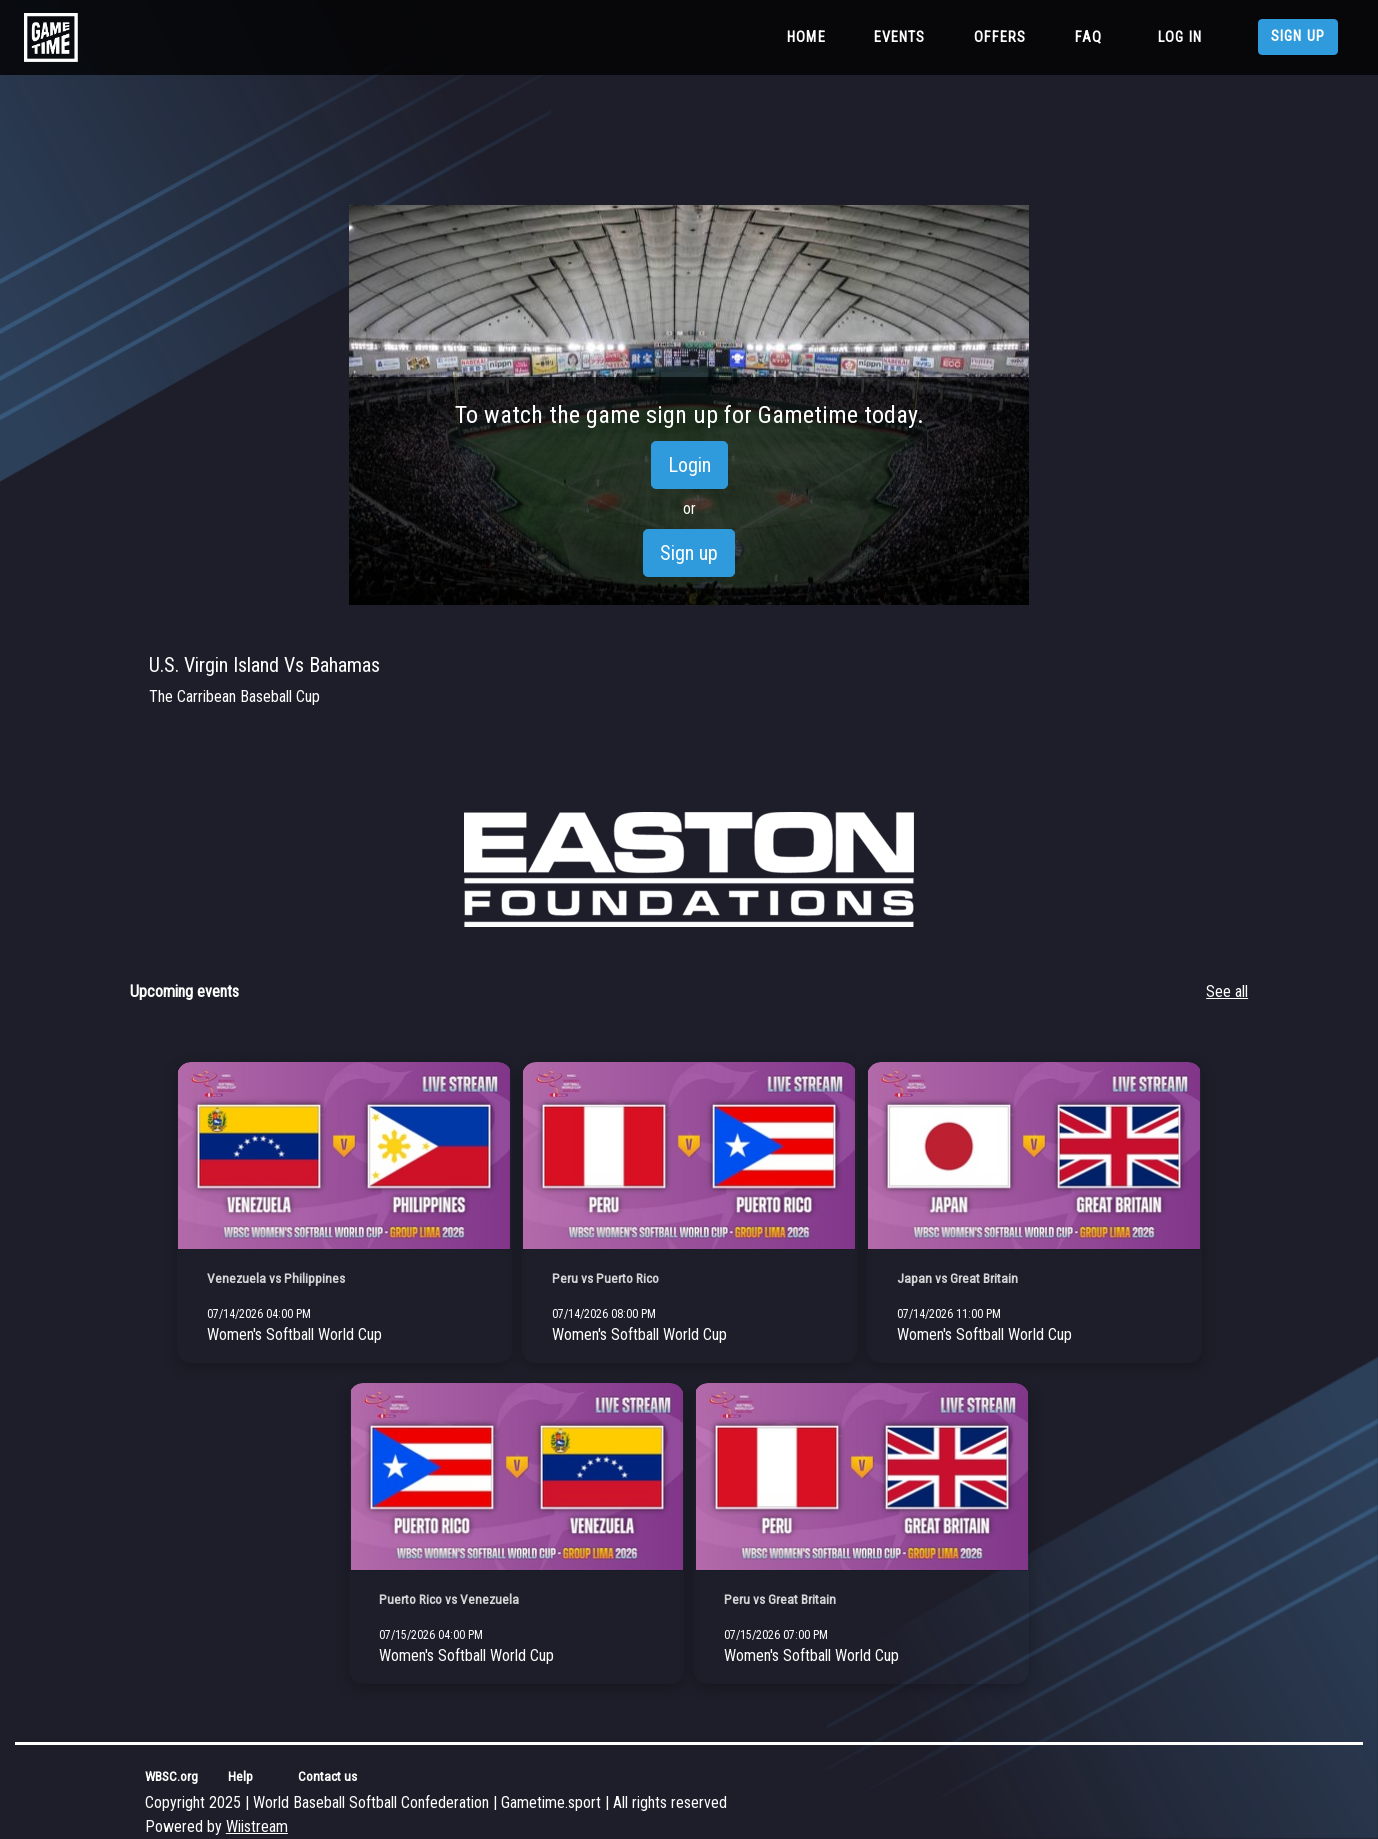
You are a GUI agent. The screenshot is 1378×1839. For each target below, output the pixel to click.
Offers (1000, 37)
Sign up (1298, 36)
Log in (1180, 37)
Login (689, 465)
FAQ (1088, 37)
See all (1227, 991)
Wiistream (257, 1826)
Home (810, 36)
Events (900, 37)
